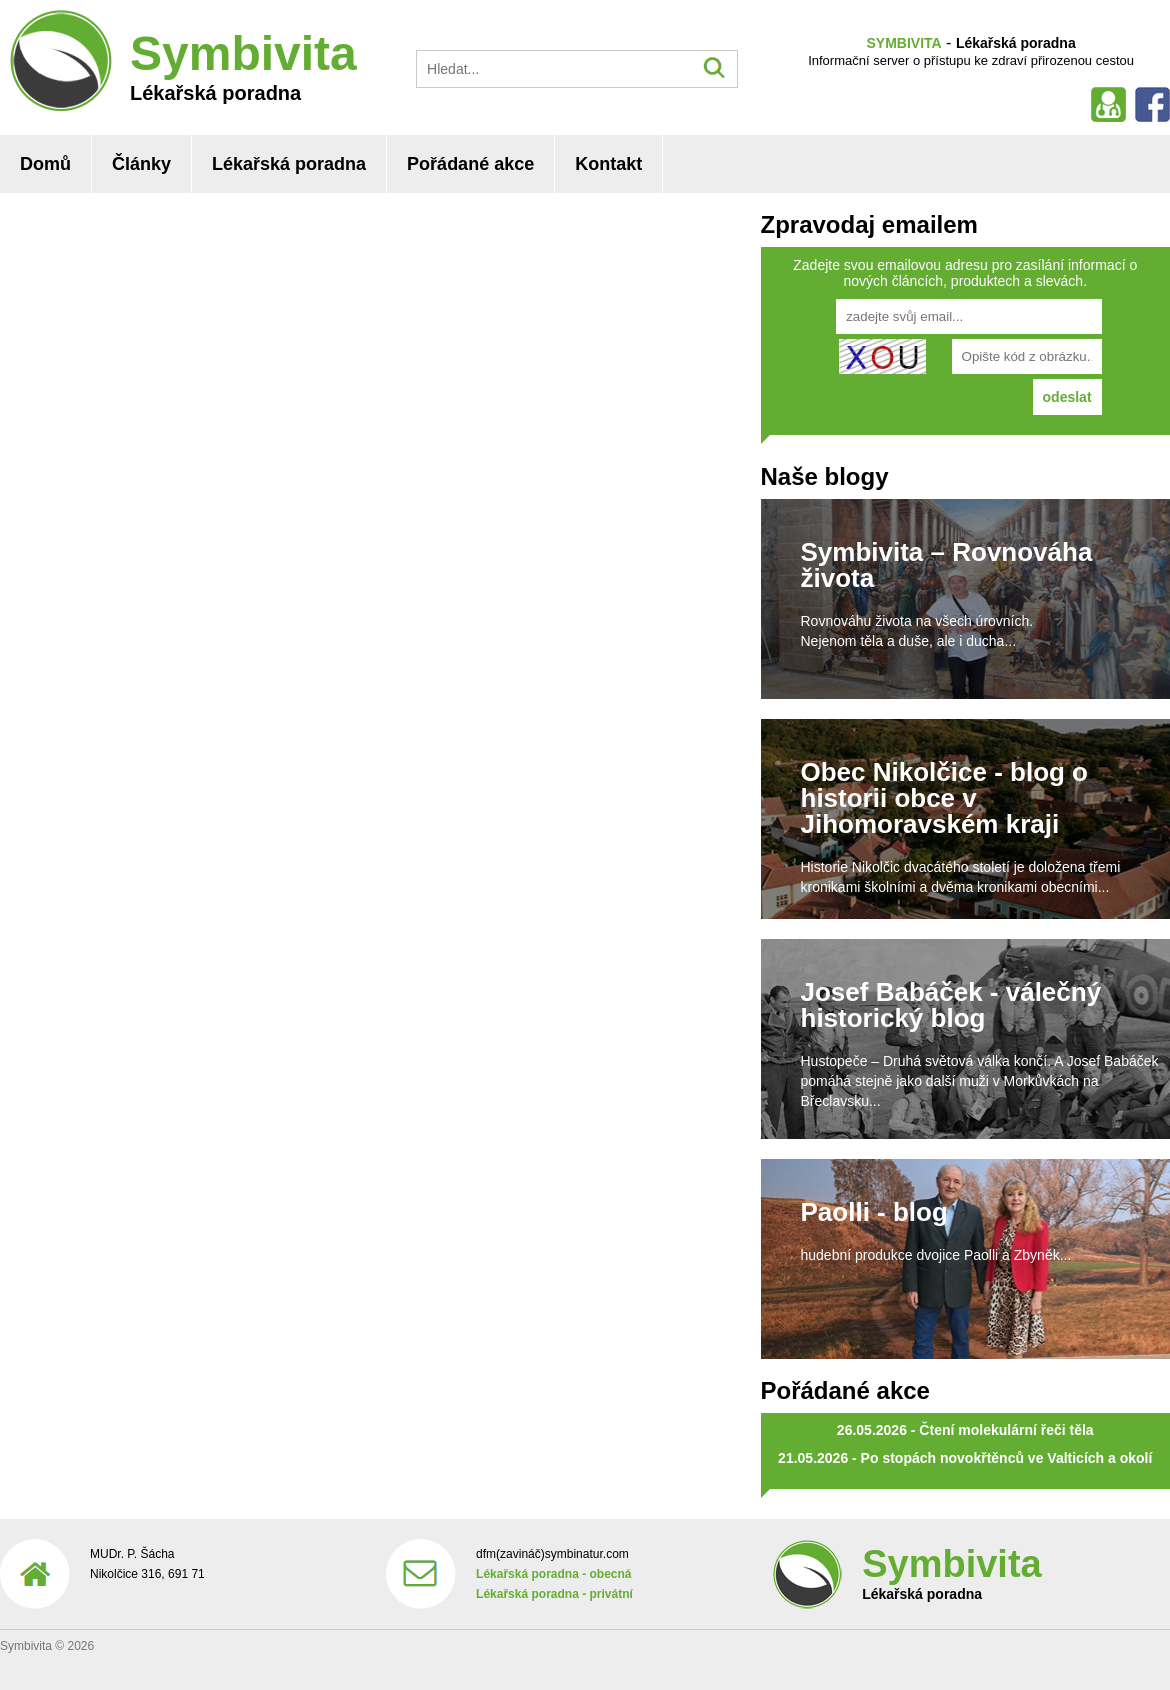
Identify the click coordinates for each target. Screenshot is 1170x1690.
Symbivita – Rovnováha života (947, 565)
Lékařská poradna (289, 164)
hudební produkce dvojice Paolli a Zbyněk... (936, 1255)
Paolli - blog (874, 1212)
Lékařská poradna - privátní (554, 1594)
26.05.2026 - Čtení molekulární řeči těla (965, 1430)
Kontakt (608, 164)
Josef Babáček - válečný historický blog (951, 1005)
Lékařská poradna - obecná (553, 1574)
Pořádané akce (470, 164)
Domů (45, 164)
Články (141, 164)
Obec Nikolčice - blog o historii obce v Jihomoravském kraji (945, 798)
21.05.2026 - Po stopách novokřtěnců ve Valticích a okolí (965, 1458)
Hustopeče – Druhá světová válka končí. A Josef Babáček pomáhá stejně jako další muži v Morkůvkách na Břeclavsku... (980, 1081)
